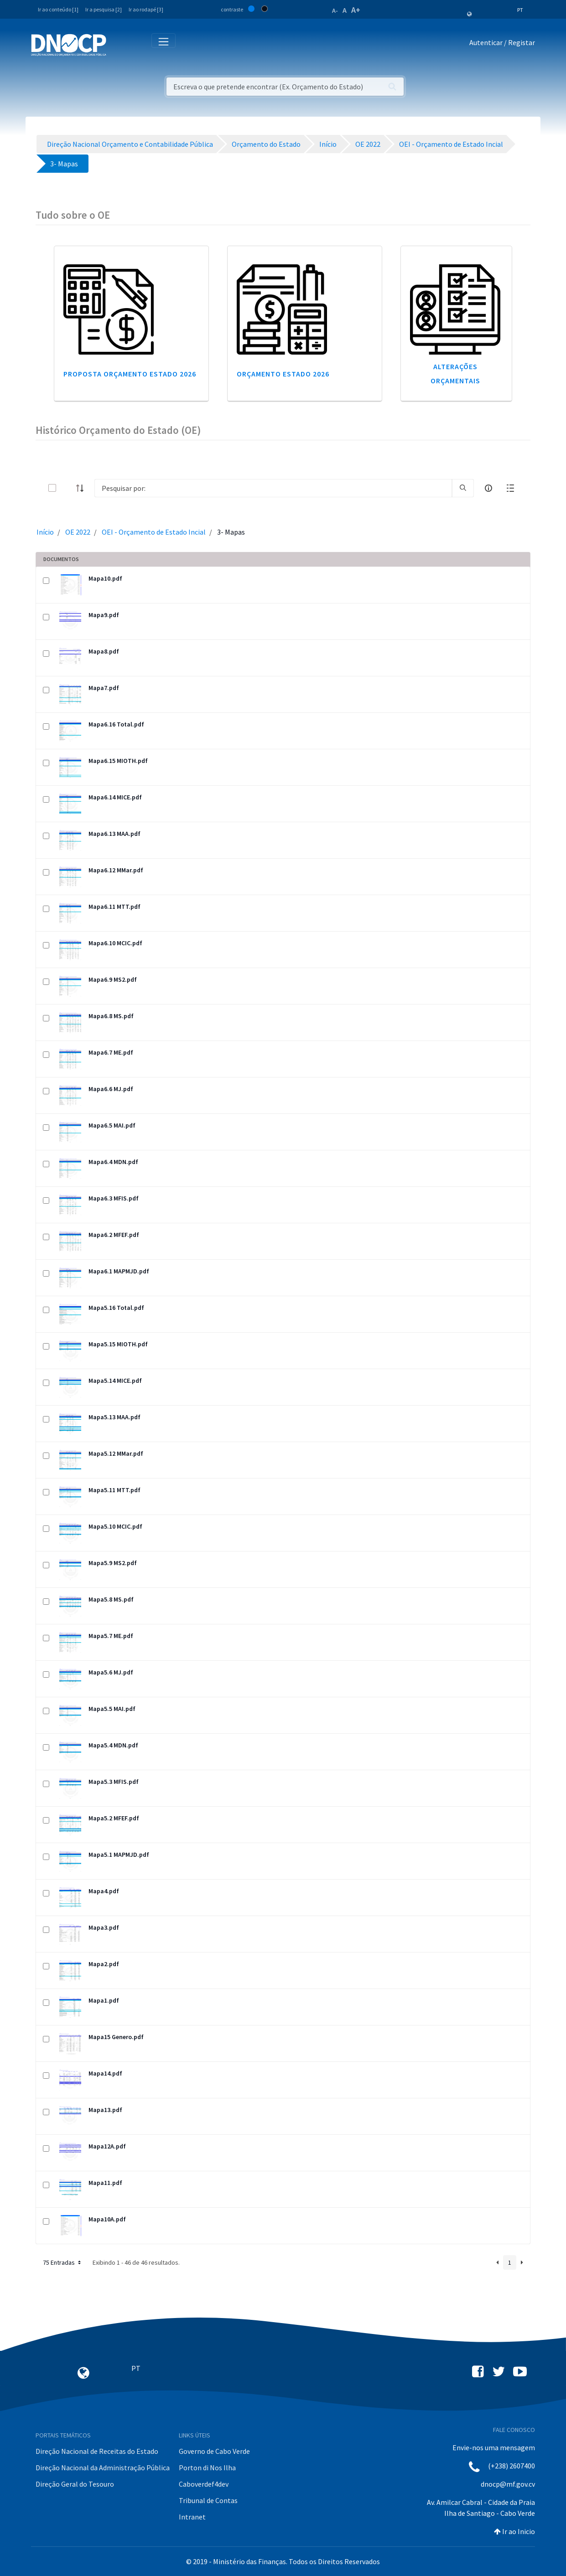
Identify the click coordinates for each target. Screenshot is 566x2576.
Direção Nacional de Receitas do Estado (97, 2451)
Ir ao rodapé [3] (146, 9)
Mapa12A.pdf (107, 2146)
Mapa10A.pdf (107, 2219)
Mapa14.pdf (105, 2073)
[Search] (273, 488)
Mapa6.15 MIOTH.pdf (118, 761)
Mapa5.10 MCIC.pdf (115, 1526)
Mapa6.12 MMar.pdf (115, 870)
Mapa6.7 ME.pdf (110, 1052)
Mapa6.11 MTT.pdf (114, 906)
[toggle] (67, 487)
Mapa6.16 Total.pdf (116, 724)
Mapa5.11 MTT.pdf (114, 1490)
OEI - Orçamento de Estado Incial (154, 531)
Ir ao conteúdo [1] (58, 9)
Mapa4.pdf (103, 1891)
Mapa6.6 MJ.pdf (110, 1089)
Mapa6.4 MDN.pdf (113, 1162)
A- (335, 10)
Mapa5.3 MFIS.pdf (113, 1781)
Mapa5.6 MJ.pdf (110, 1672)
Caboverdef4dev (203, 2483)
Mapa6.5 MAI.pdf (111, 1125)
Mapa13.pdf (105, 2110)
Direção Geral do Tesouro (75, 2483)
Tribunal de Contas (208, 2500)
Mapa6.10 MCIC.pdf (115, 943)
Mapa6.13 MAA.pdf (114, 833)
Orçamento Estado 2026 (283, 373)
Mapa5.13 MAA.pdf (114, 1417)
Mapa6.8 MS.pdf (111, 1016)
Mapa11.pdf (105, 2183)
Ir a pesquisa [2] (103, 9)
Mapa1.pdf (103, 2000)
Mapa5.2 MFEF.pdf (113, 1818)
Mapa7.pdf (103, 688)
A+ (355, 10)
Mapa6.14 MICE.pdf (115, 797)
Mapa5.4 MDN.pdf (113, 1745)
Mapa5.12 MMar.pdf (115, 1453)
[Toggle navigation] (118, 44)
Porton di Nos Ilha (207, 2467)
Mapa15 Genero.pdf (116, 2037)
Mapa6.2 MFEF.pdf (113, 1235)
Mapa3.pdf (103, 1927)
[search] (463, 488)
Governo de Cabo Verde (214, 2451)
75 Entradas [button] (63, 2262)
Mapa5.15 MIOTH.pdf (118, 1344)
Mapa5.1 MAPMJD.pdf (118, 1854)
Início (45, 531)
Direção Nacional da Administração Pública (103, 2467)
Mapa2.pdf (103, 1964)
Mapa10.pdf (105, 578)
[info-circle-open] (488, 488)
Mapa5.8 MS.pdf (111, 1599)
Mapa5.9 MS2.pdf (112, 1563)
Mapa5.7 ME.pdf (110, 1636)
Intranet (192, 2516)
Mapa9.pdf (103, 615)
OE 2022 (77, 531)
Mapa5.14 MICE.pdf (115, 1380)
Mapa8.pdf (103, 651)
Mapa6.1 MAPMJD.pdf (118, 1271)
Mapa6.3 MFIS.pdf (113, 1198)
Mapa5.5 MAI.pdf (111, 1709)
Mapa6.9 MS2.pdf (112, 979)
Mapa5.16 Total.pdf (116, 1307)
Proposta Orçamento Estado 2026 (129, 373)
